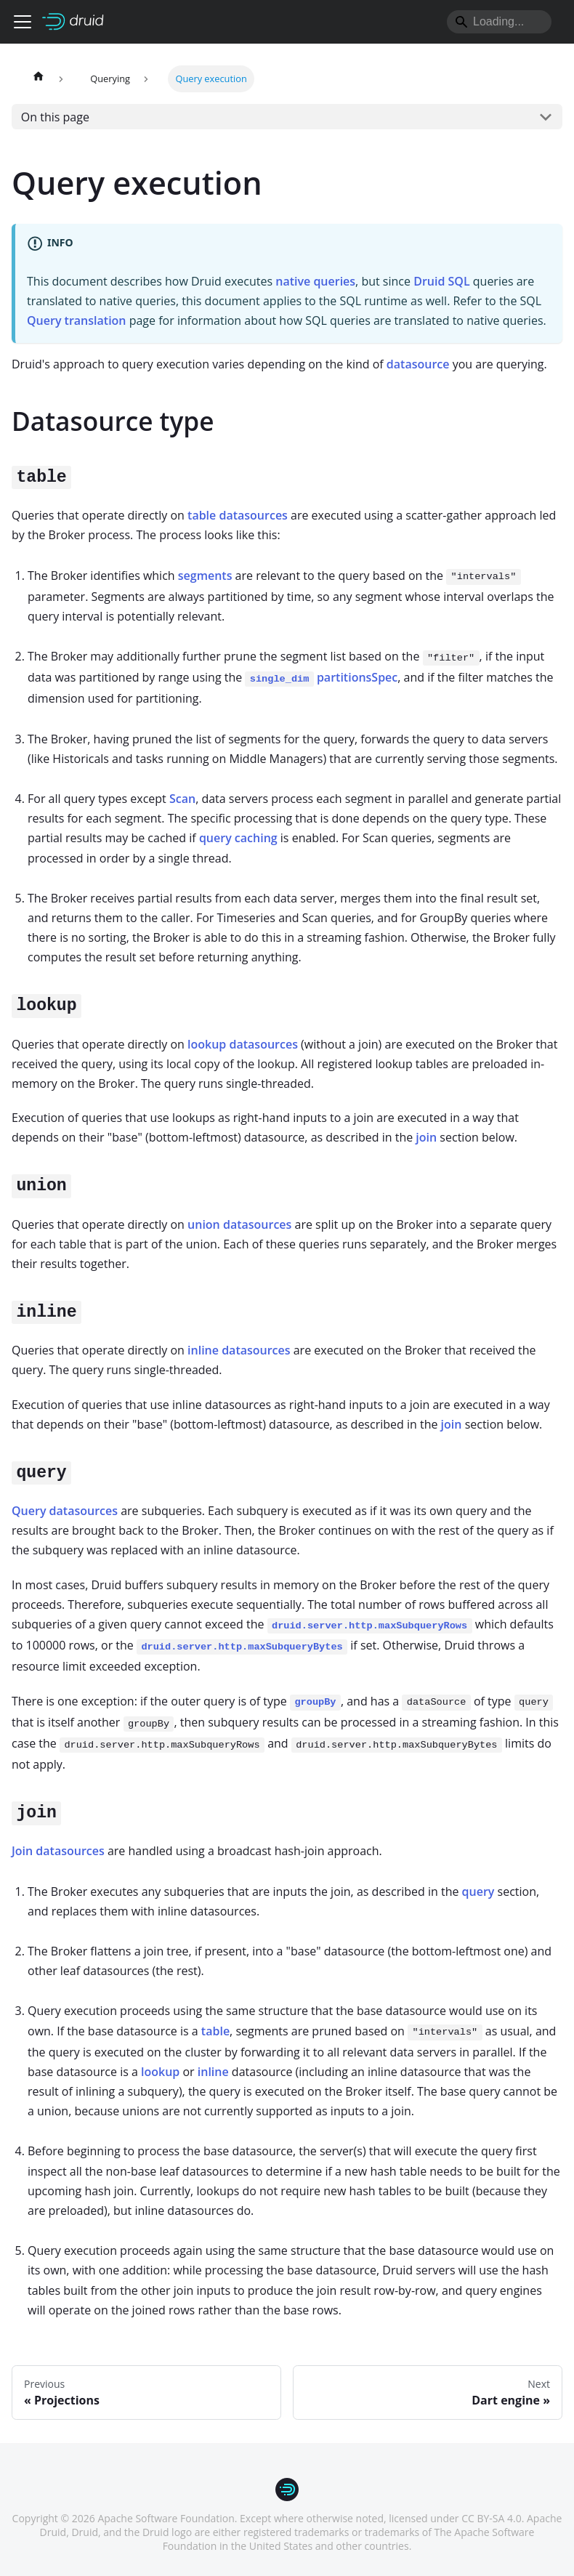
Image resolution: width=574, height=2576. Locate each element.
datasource (418, 364)
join (426, 1137)
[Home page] (38, 78)
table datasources (237, 515)
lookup (160, 2072)
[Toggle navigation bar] (22, 22)
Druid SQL (441, 281)
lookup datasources (242, 1044)
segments (205, 576)
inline (213, 2072)
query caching (238, 838)
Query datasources (65, 1511)
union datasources (239, 1224)
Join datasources (58, 1851)
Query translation (76, 320)
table (215, 2031)
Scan (182, 799)
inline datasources (239, 1350)
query (478, 1891)
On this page (55, 117)
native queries (315, 281)
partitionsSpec (321, 677)
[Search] (499, 21)
